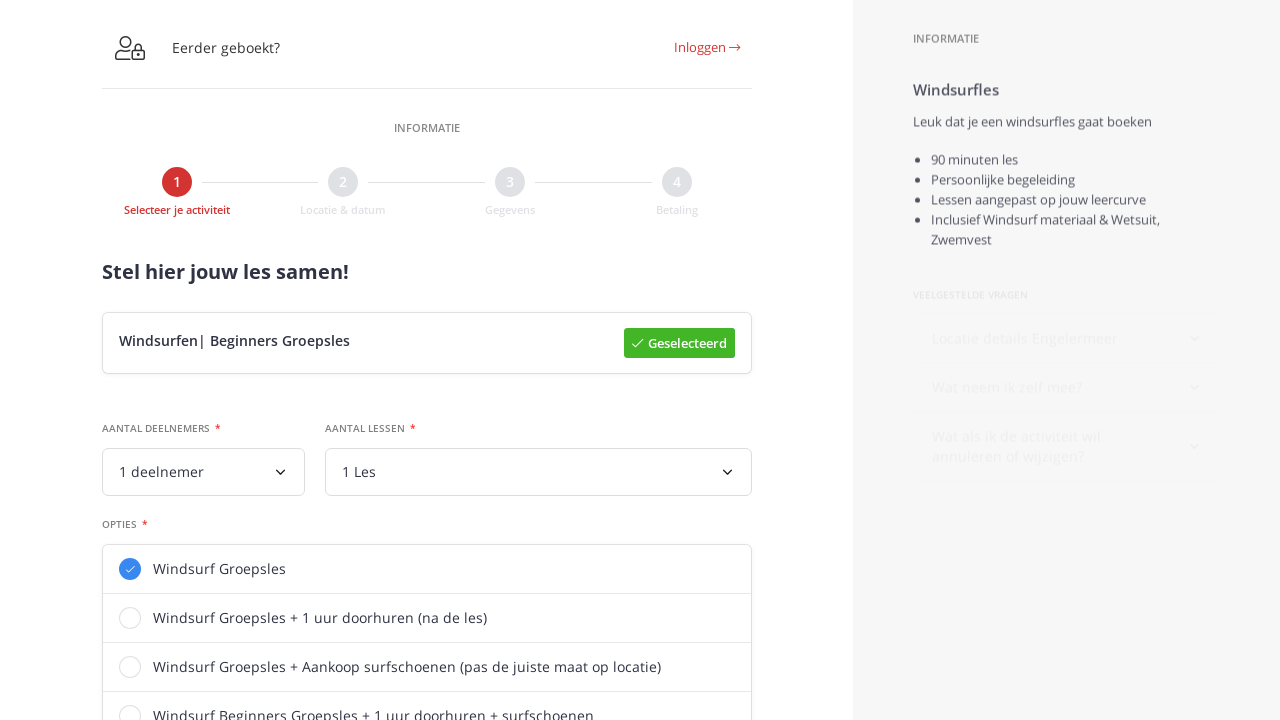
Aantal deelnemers (156, 429)
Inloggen (707, 47)
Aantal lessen (365, 429)
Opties (119, 525)
